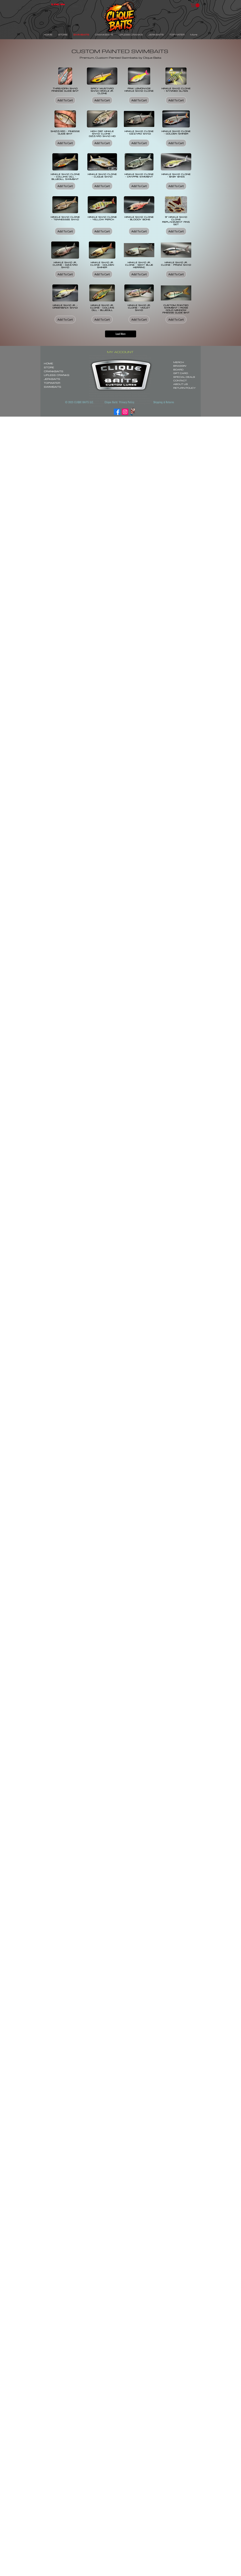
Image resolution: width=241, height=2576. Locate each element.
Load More (120, 334)
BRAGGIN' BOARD (180, 367)
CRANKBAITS (53, 371)
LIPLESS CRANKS (56, 375)
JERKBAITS (52, 379)
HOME (48, 363)
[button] (195, 5)
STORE (49, 367)
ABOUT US (180, 384)
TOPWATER (52, 383)
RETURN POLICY (184, 388)
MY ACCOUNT (120, 352)
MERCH (178, 362)
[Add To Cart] (65, 100)
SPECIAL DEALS (184, 377)
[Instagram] (125, 412)
